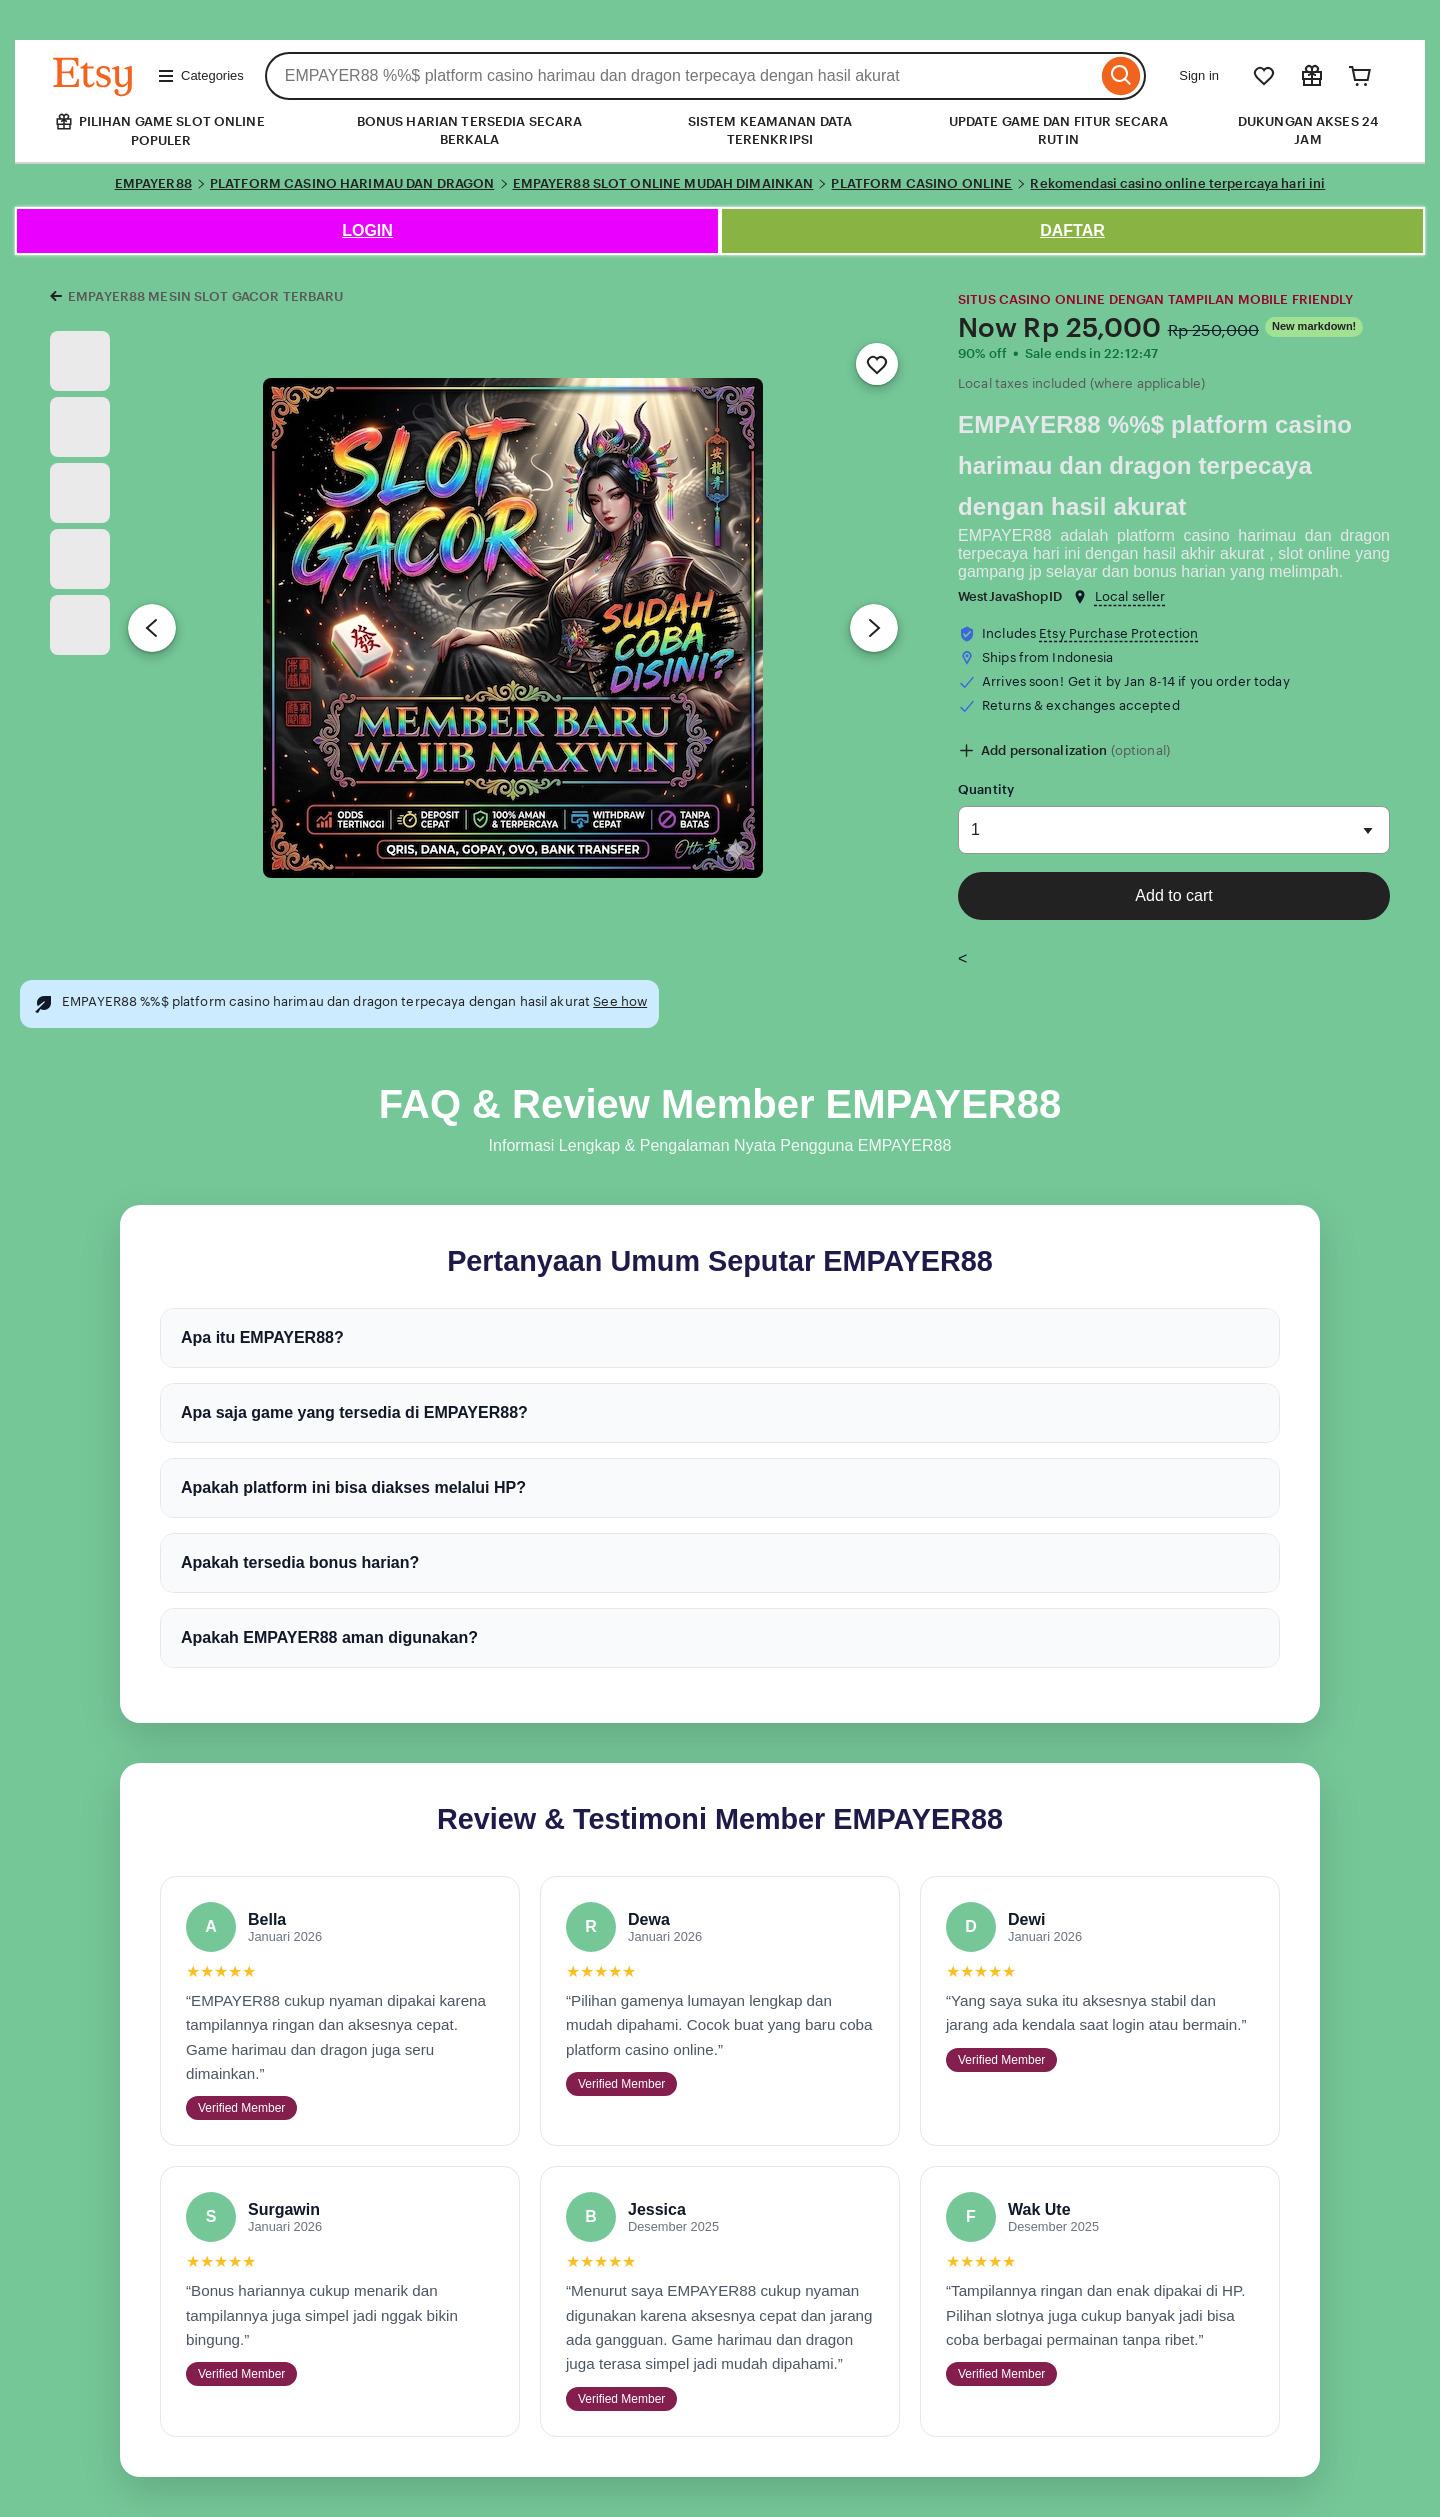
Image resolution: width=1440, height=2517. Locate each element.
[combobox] (681, 76)
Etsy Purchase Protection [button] (1118, 633)
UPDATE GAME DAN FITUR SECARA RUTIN (1059, 130)
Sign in (1199, 75)
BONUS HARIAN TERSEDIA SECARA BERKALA (470, 130)
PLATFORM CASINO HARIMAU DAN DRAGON (352, 183)
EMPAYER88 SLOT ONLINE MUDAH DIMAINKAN (663, 183)
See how (620, 1001)
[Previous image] (152, 628)
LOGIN (367, 230)
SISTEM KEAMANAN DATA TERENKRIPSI (770, 130)
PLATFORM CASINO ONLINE (921, 183)
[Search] (1121, 76)
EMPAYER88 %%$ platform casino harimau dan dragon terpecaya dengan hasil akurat (1155, 465)
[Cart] (1360, 76)
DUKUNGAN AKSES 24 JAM (1308, 130)
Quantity (986, 789)
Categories (200, 76)
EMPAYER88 (153, 183)
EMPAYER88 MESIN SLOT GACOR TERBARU (205, 296)
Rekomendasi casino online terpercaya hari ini (1177, 183)
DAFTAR (1072, 230)
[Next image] (874, 628)
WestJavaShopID (1010, 596)
